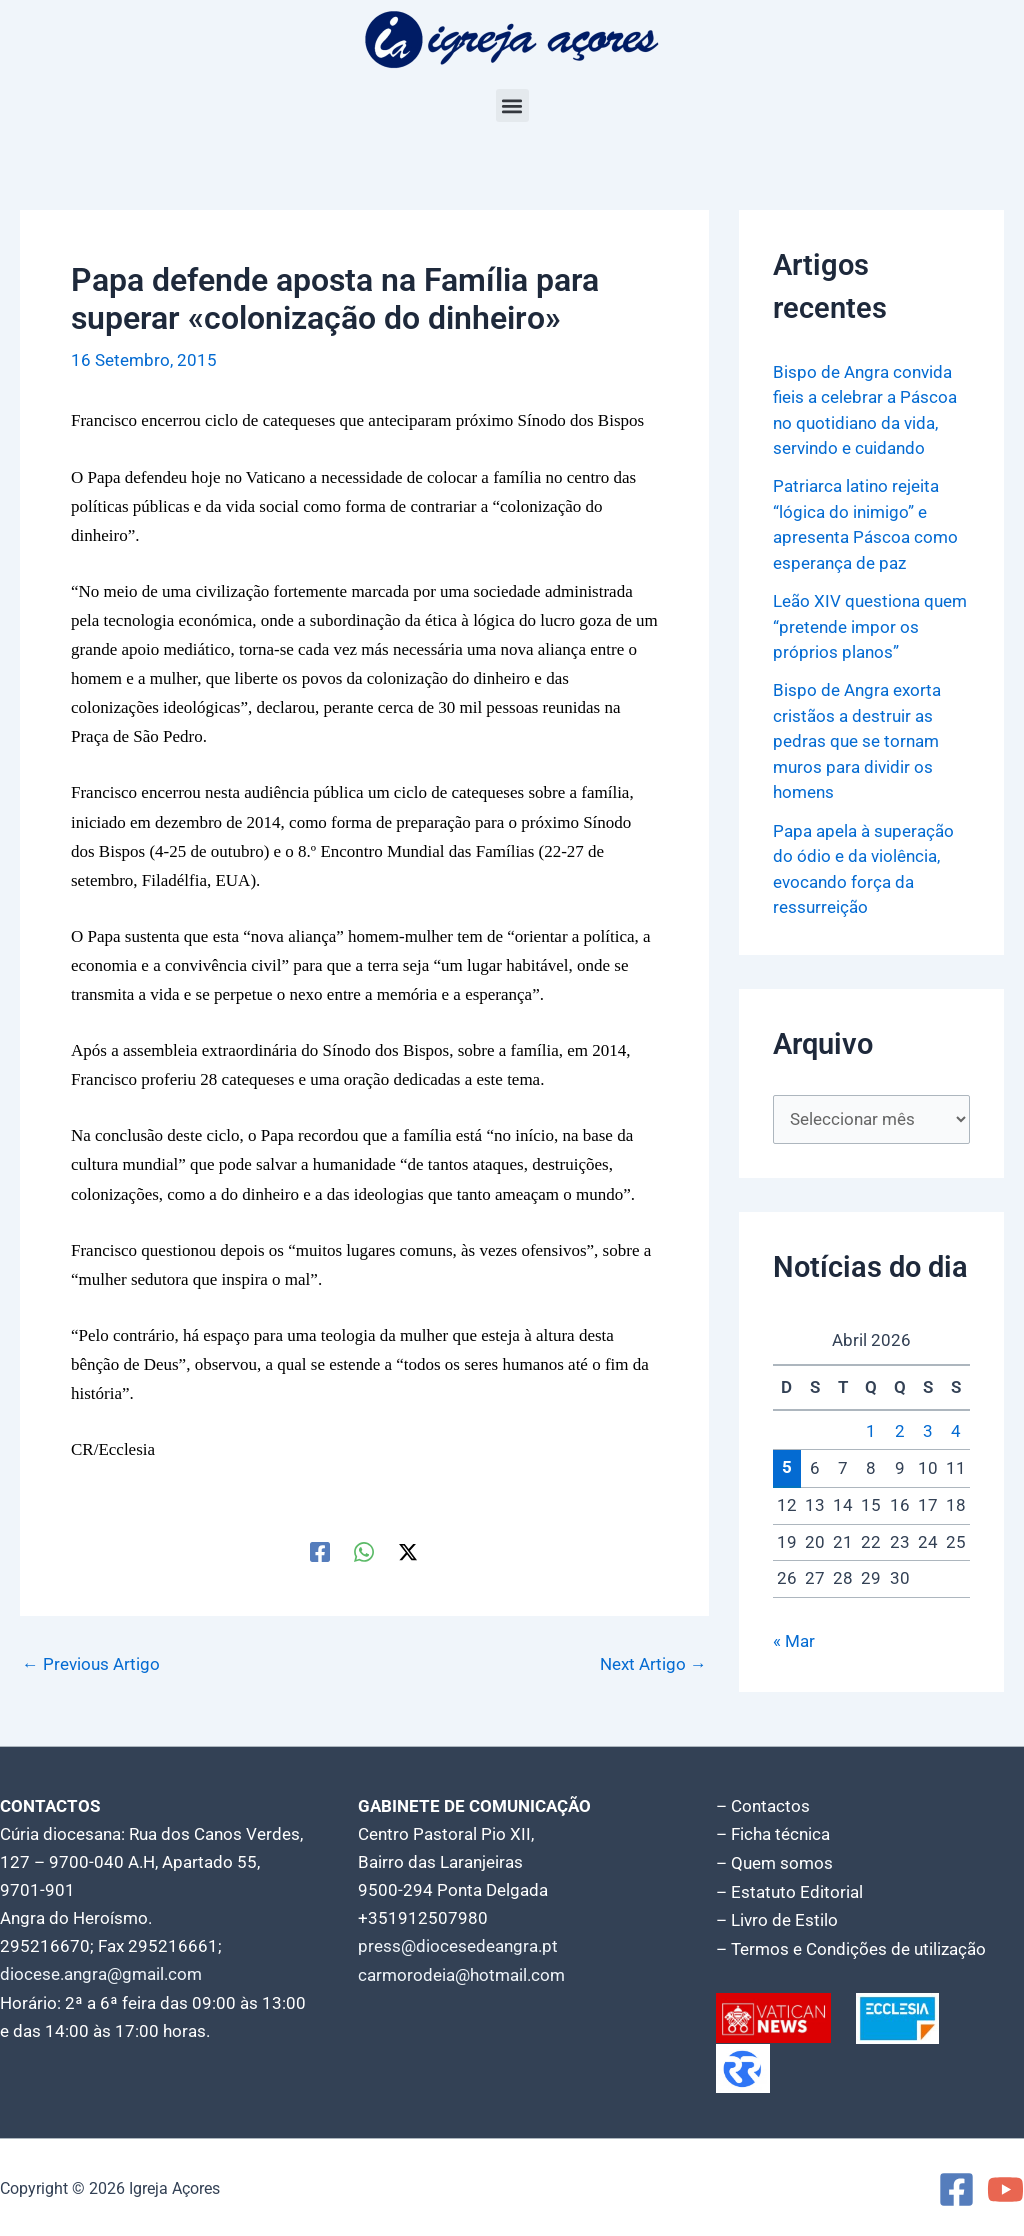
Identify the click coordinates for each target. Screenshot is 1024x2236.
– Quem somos (774, 1862)
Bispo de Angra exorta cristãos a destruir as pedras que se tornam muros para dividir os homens (857, 741)
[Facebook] (320, 1552)
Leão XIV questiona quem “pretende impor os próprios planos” (870, 626)
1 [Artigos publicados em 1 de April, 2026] (871, 1431)
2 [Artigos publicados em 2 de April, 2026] (900, 1431)
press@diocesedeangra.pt (458, 1946)
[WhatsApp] (364, 1552)
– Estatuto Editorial (789, 1890)
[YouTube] (1005, 2186)
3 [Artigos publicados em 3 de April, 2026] (928, 1431)
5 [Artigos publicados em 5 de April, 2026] (787, 1468)
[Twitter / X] (408, 1552)
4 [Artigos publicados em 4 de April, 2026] (956, 1431)
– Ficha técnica (773, 1834)
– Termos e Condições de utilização (851, 1946)
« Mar (794, 1641)
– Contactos (763, 1806)
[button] (512, 105)
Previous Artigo (91, 1664)
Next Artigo (653, 1664)
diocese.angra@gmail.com (101, 1974)
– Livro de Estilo (777, 1918)
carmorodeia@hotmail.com (461, 1974)
